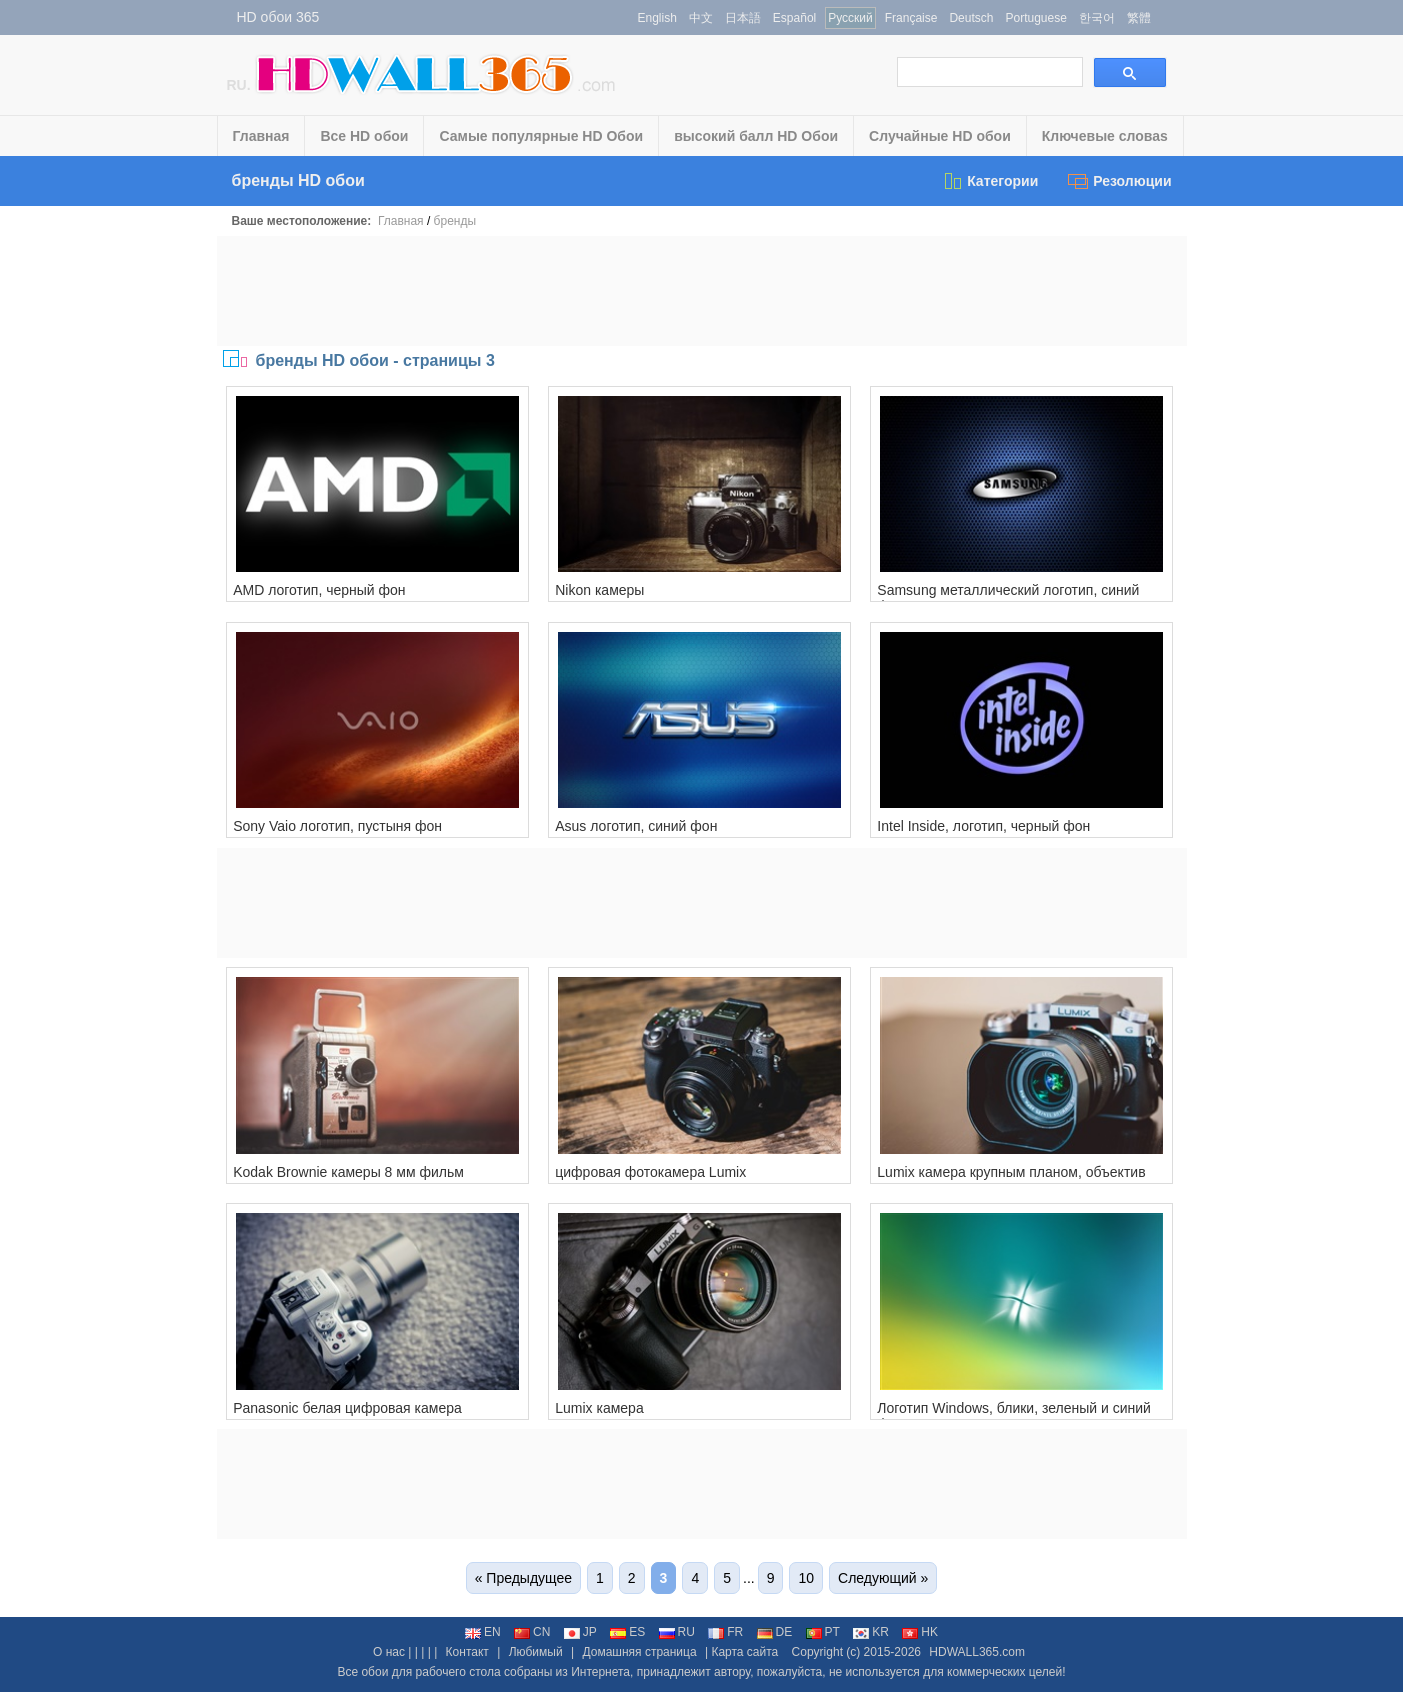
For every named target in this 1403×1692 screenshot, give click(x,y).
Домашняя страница (639, 1652)
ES (627, 1632)
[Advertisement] (702, 291)
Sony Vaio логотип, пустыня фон (337, 826)
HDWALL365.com (977, 1652)
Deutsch (971, 18)
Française (911, 18)
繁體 (1139, 18)
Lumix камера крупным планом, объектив (1011, 1172)
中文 (701, 18)
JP (580, 1632)
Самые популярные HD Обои (541, 136)
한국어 (1097, 18)
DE (775, 1632)
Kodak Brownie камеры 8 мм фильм (348, 1172)
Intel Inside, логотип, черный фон (983, 826)
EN (483, 1632)
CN (532, 1632)
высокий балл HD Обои (756, 136)
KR (871, 1632)
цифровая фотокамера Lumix (650, 1172)
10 (806, 1578)
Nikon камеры (599, 590)
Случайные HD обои (940, 136)
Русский (850, 18)
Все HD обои (364, 136)
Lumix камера (599, 1408)
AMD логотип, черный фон (319, 590)
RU (677, 1632)
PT (823, 1632)
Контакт (467, 1652)
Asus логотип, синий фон (636, 826)
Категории (990, 181)
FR (725, 1632)
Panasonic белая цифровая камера (347, 1408)
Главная (261, 136)
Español (794, 18)
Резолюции (1119, 181)
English (657, 18)
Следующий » (883, 1578)
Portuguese (1035, 18)
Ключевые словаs (1105, 136)
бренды (455, 221)
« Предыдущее (523, 1578)
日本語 (743, 18)
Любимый (536, 1652)
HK (920, 1632)
